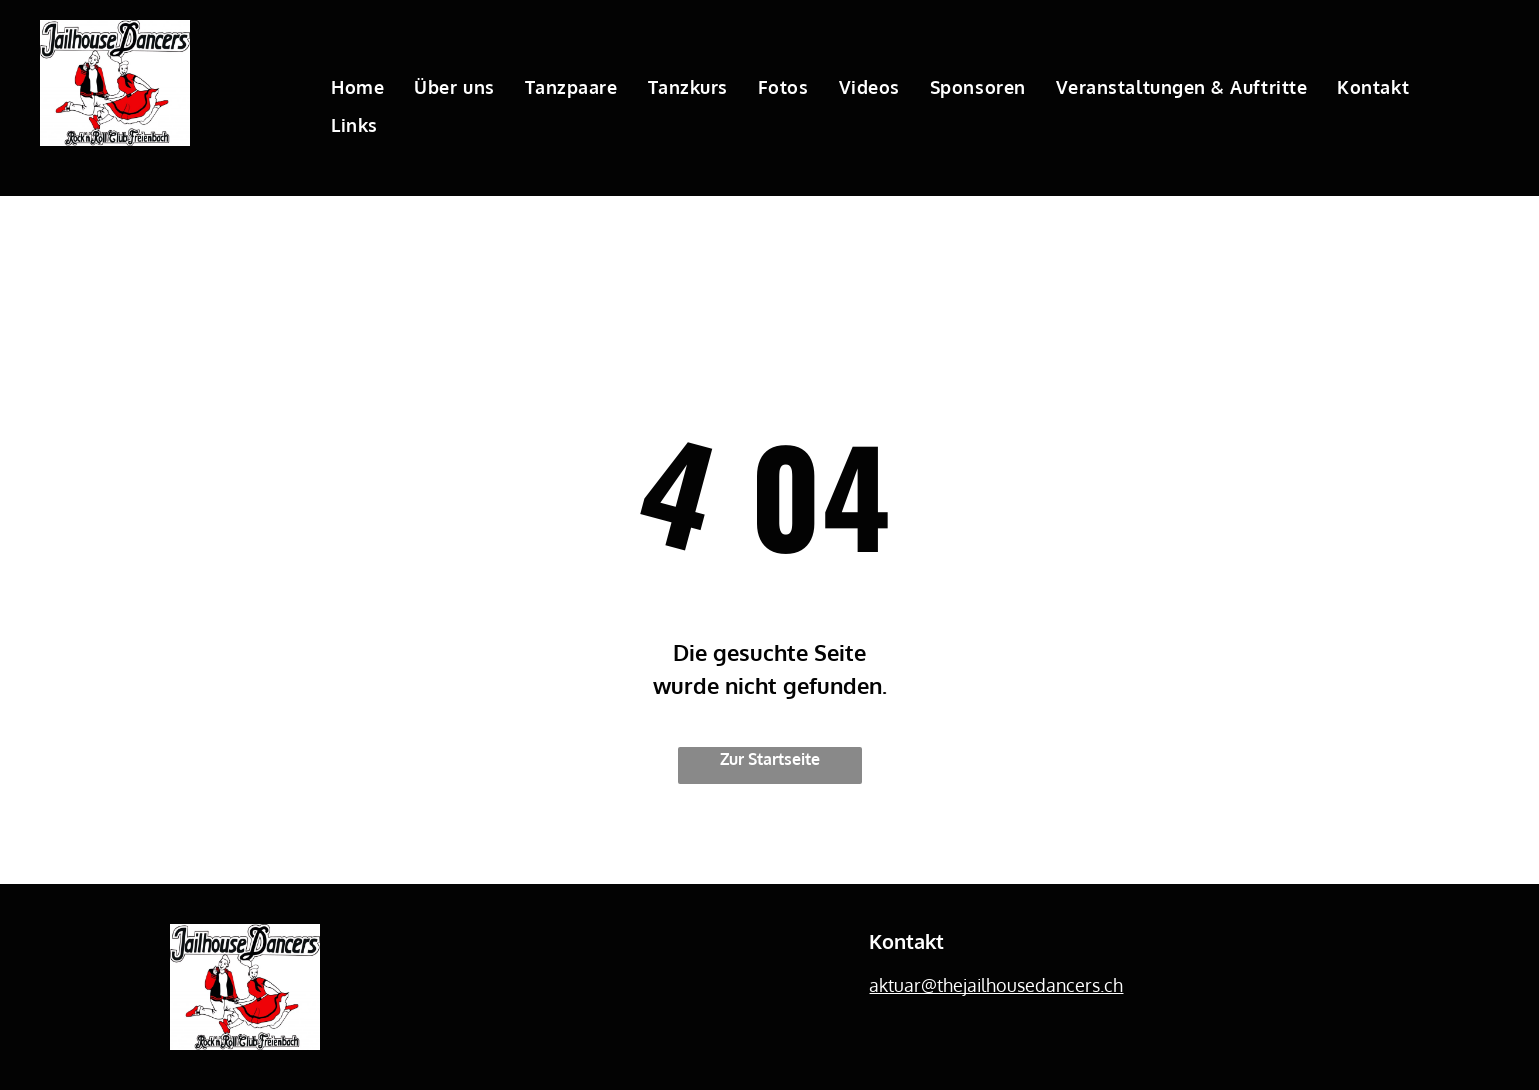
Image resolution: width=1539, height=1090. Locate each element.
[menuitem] (357, 87)
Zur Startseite (770, 759)
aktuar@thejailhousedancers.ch (996, 985)
